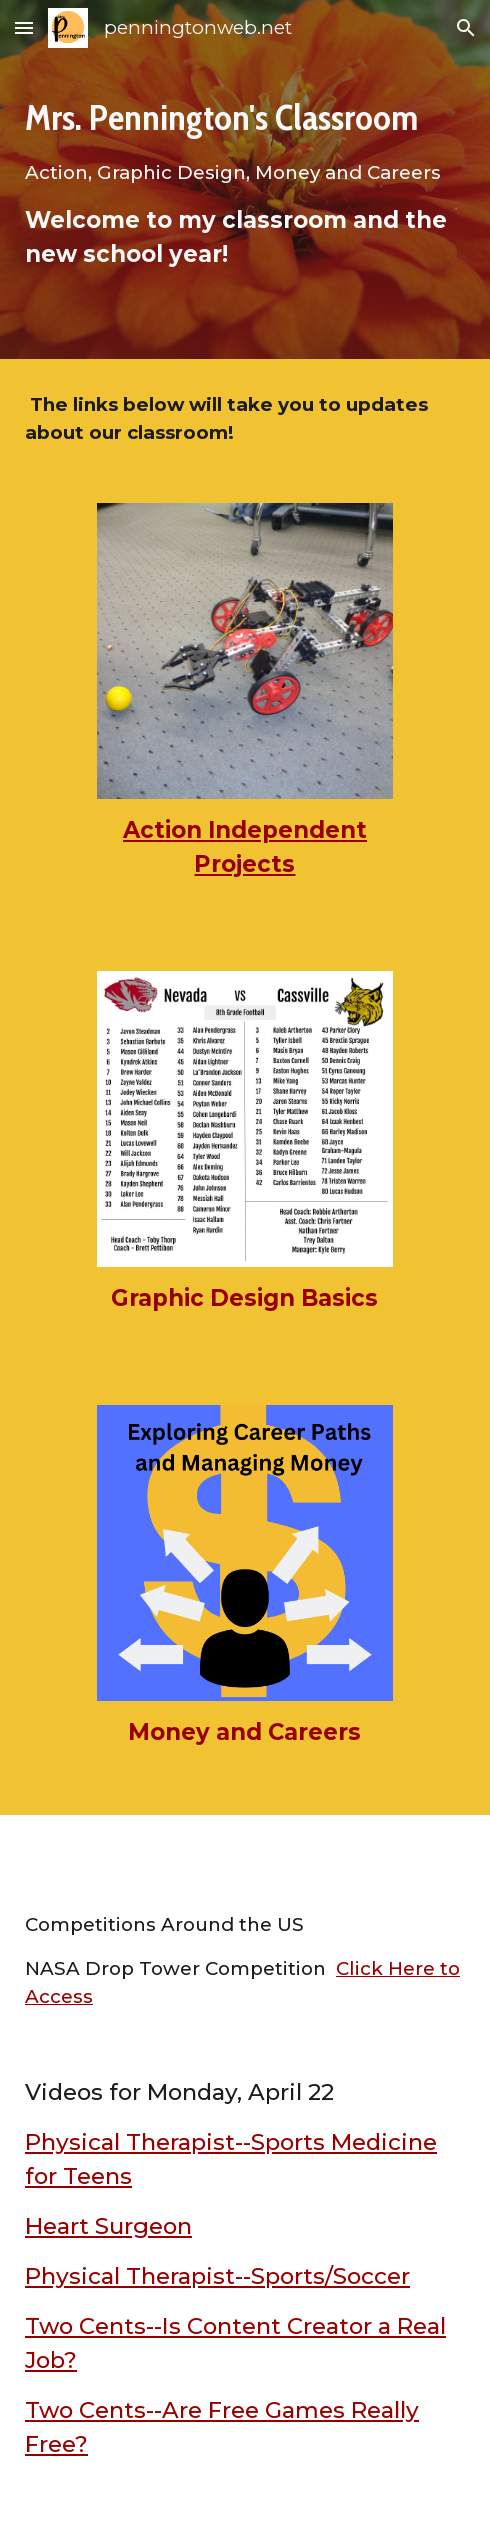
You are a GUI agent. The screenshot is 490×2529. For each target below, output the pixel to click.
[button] (24, 27)
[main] (245, 179)
